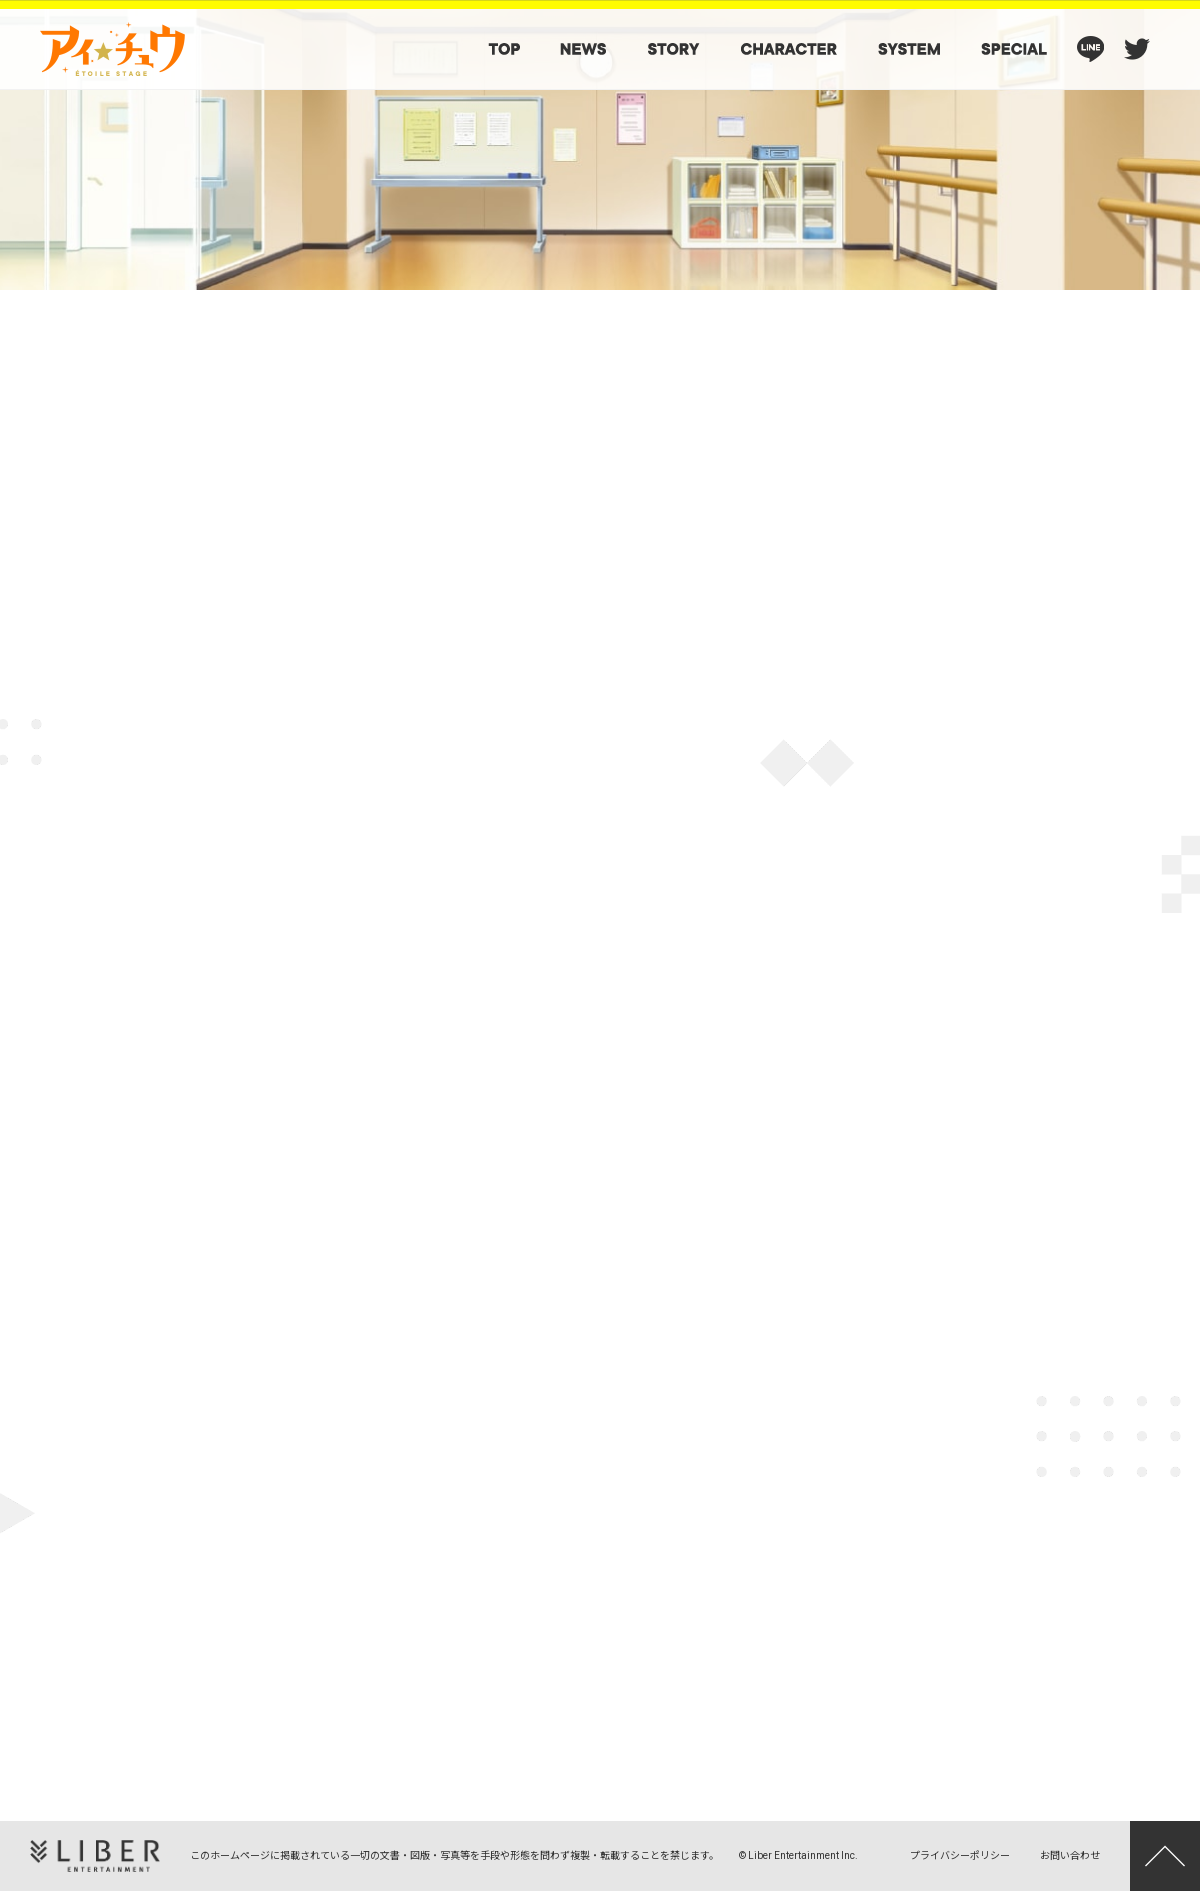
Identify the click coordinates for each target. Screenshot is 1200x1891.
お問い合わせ (1070, 1855)
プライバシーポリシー (960, 1855)
